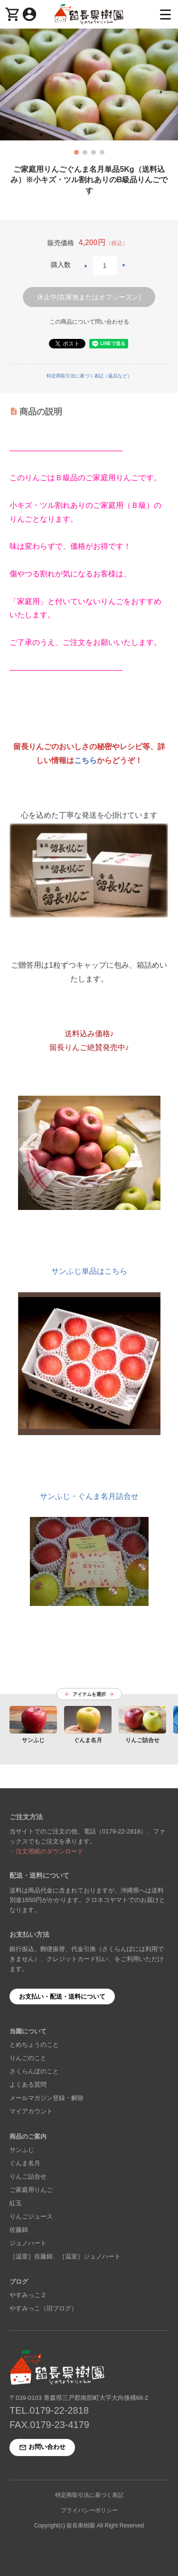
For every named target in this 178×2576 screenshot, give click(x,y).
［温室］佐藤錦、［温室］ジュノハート (65, 2256)
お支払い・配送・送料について (62, 1996)
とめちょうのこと (34, 2044)
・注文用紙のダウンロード (46, 1851)
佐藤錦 (18, 2229)
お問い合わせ (42, 2448)
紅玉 (15, 2203)
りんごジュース (31, 2216)
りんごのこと (28, 2057)
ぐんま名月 (24, 2163)
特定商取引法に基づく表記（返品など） (89, 375)
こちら (85, 760)
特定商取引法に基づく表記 (89, 2495)
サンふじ (21, 2149)
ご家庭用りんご (31, 2189)
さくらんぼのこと (34, 2071)
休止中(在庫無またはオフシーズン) (89, 297)
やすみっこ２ (28, 2295)
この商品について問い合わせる (89, 321)
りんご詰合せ (28, 2176)
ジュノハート (28, 2243)
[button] (76, 152)
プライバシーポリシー (89, 2510)
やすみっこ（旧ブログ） (43, 2308)
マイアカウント (31, 2111)
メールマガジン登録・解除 (46, 2097)
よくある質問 (28, 2084)
